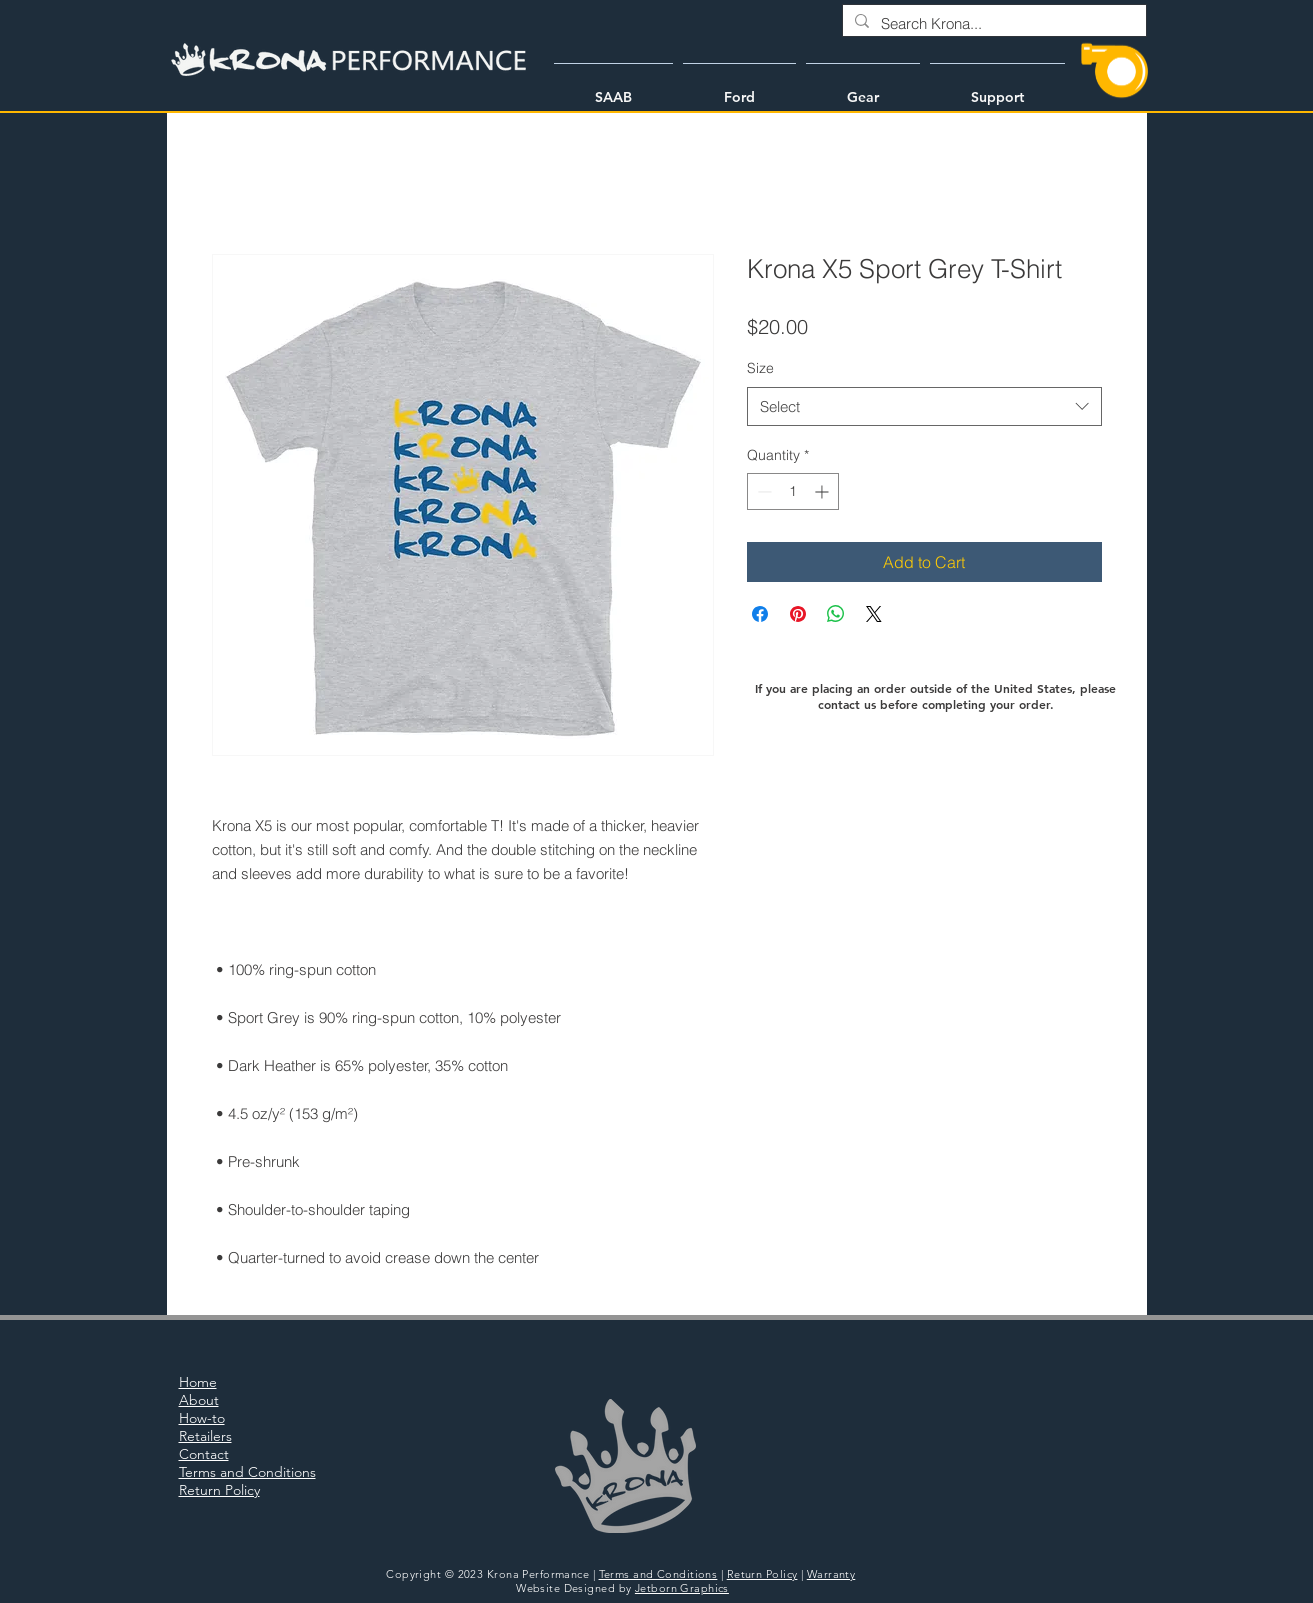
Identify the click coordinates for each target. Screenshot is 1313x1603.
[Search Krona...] (992, 23)
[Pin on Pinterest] (798, 614)
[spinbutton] (793, 491)
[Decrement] (762, 491)
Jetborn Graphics (682, 1588)
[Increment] (823, 491)
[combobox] (924, 406)
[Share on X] (874, 614)
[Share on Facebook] (760, 614)
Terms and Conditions (658, 1574)
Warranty (831, 1574)
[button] (613, 88)
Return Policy (762, 1574)
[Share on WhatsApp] (836, 614)
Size (760, 368)
